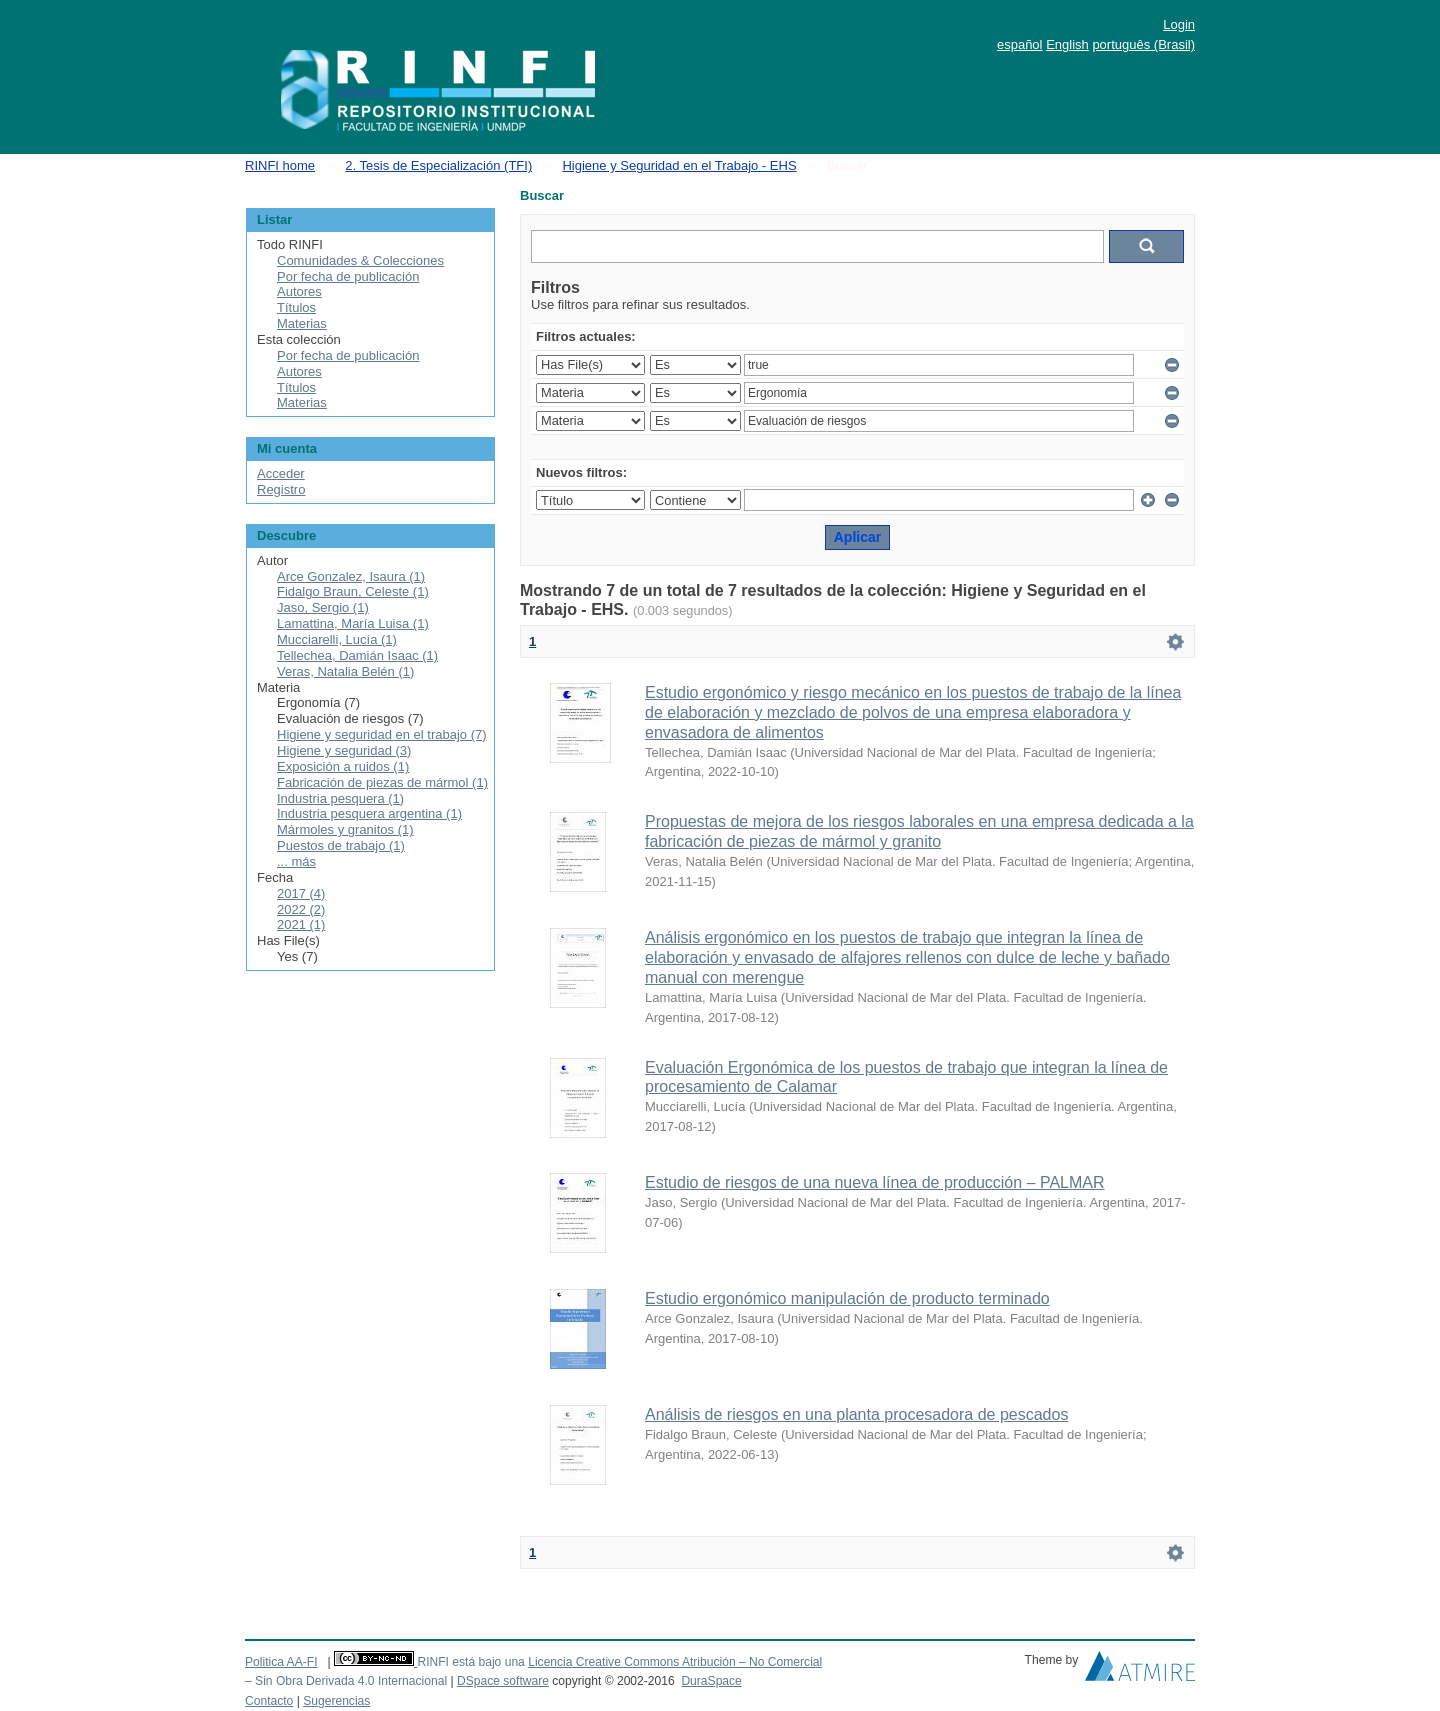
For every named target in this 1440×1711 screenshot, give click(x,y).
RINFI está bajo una (470, 1662)
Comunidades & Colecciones (360, 260)
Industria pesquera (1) (340, 798)
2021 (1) (301, 924)
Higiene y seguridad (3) (344, 750)
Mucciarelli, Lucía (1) (337, 639)
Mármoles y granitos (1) (345, 829)
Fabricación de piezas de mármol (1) (382, 782)
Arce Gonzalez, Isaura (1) (351, 576)
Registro (281, 489)
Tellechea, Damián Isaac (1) (357, 655)
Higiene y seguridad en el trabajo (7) (382, 734)
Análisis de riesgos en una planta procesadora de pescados (856, 1414)
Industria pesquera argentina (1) (369, 813)
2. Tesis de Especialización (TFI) (438, 165)
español (1020, 44)
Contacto (269, 1701)
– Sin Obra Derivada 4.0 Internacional (346, 1681)
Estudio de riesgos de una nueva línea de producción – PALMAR (875, 1182)
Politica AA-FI (281, 1662)
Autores (299, 291)
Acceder (281, 473)
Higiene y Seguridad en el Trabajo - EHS (679, 165)
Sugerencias (336, 1701)
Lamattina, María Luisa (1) (353, 623)
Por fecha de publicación (348, 276)
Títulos (296, 307)
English (1067, 44)
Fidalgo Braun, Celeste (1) (353, 591)
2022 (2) (301, 909)
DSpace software (503, 1681)
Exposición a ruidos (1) (343, 766)
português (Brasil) (1143, 44)
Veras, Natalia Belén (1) (345, 671)
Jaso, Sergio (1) (323, 607)
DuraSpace (711, 1681)
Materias (302, 323)
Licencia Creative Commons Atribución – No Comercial (675, 1662)
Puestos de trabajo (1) (341, 845)
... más (296, 861)
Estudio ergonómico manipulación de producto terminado (847, 1298)
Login (1179, 24)
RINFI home (280, 165)
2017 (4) (301, 893)
